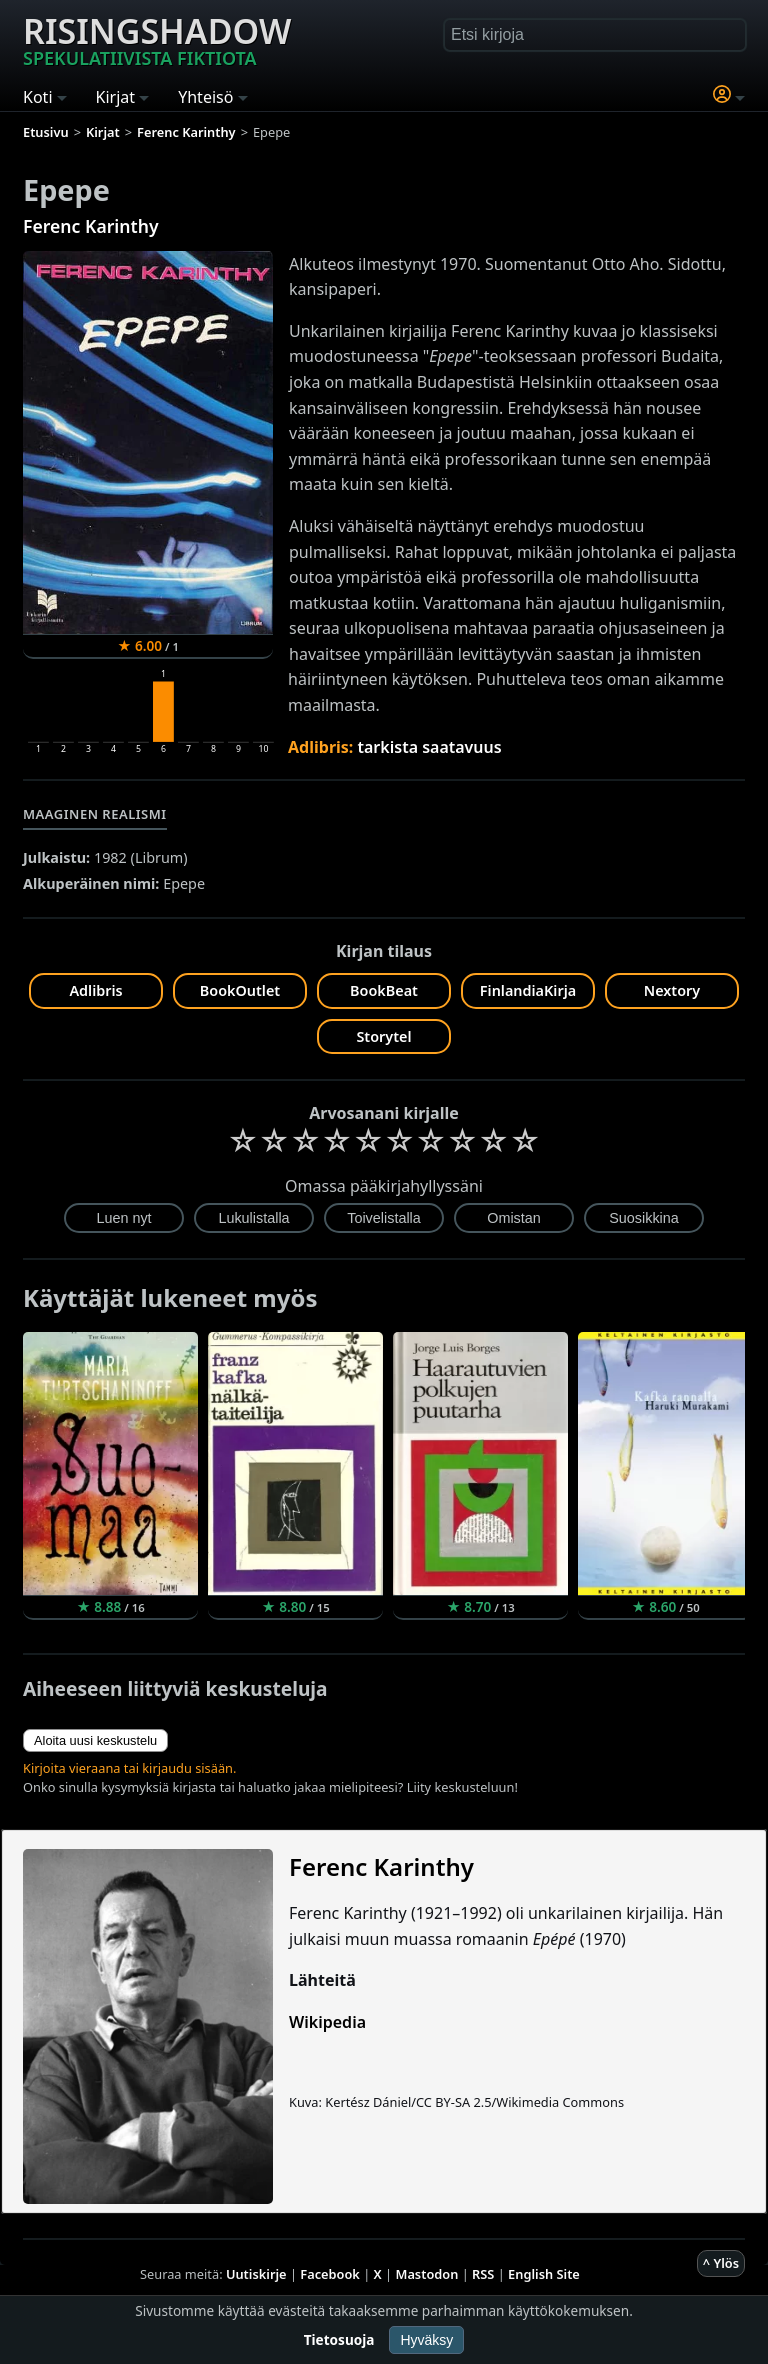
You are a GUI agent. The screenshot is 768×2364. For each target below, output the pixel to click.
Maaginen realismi (95, 814)
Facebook (330, 2274)
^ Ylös (721, 2263)
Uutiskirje (256, 2274)
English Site (544, 2274)
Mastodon (427, 2274)
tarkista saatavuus (430, 747)
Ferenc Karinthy (91, 226)
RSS (483, 2274)
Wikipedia (327, 2022)
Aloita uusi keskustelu (95, 1740)
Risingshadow (157, 39)
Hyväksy (426, 2340)
